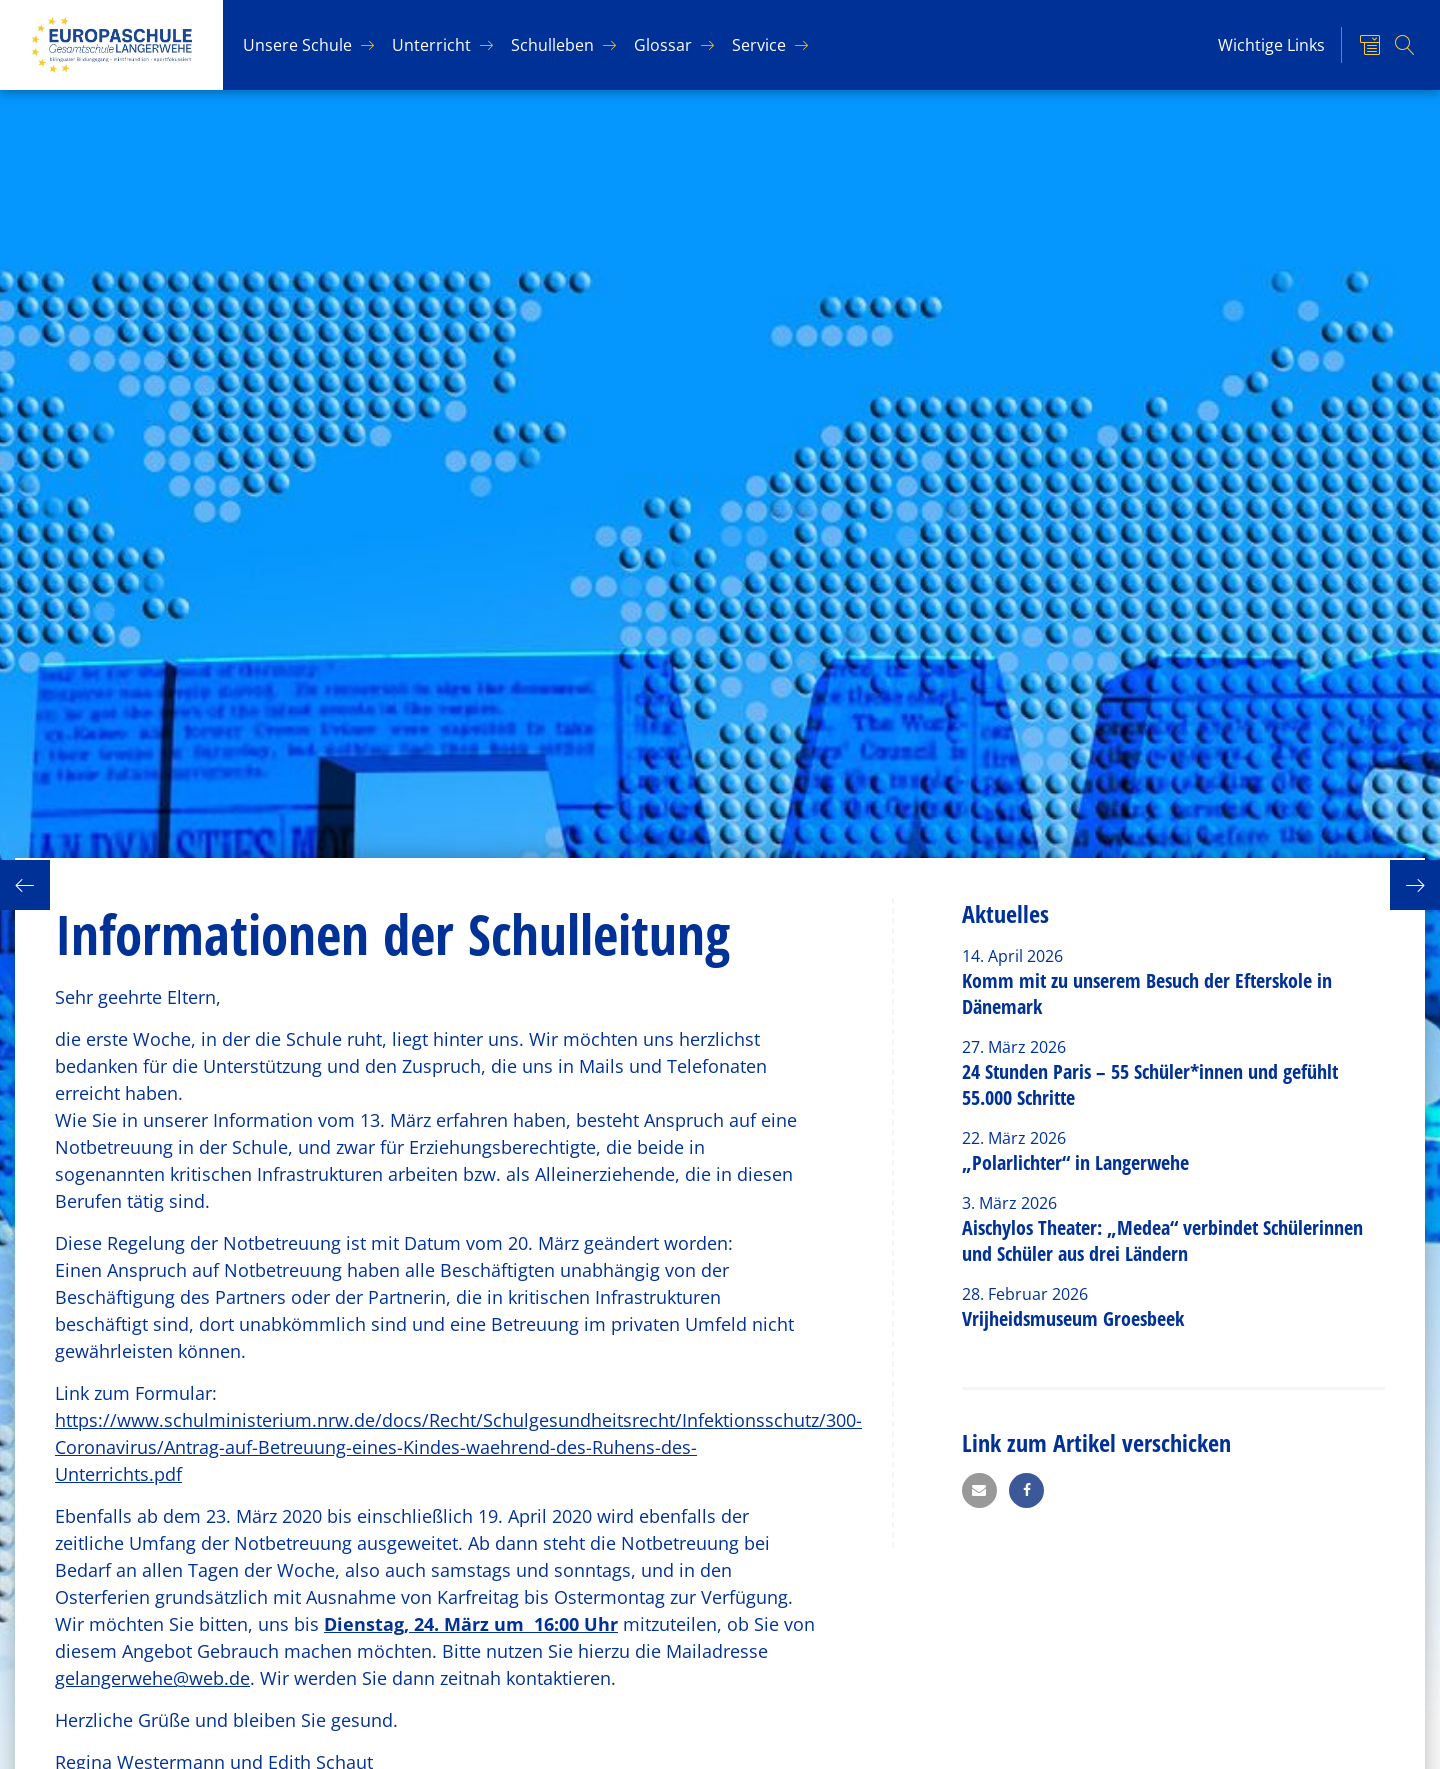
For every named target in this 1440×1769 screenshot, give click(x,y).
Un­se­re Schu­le (297, 45)
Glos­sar (663, 45)
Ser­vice (759, 45)
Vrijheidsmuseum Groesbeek (1073, 1318)
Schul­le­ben (552, 45)
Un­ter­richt (431, 45)
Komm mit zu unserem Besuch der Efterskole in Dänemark (1147, 993)
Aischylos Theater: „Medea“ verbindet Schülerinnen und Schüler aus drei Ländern (1162, 1240)
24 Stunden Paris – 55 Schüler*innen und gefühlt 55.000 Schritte (1150, 1084)
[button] (979, 1490)
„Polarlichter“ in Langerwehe (1075, 1162)
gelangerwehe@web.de (152, 1678)
